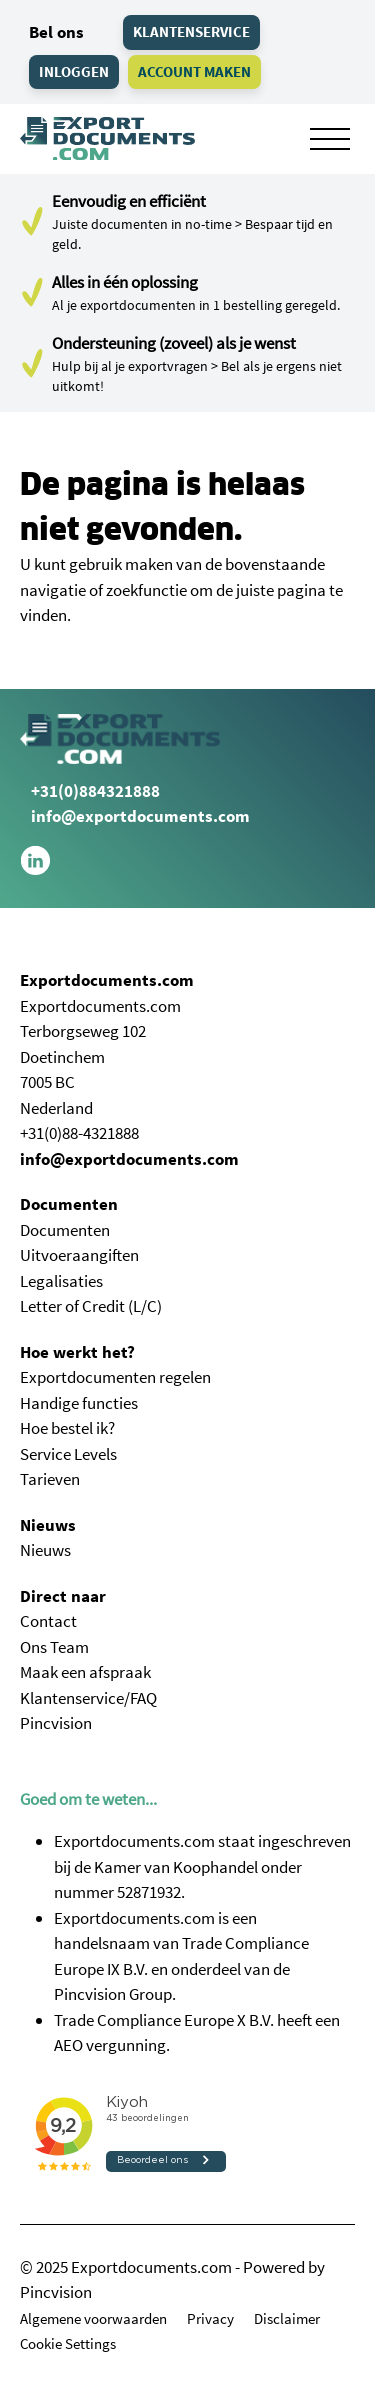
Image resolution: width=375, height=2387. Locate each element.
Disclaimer (287, 2318)
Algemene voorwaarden (93, 2318)
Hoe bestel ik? (67, 1428)
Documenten (69, 1204)
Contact (48, 1621)
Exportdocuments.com (107, 980)
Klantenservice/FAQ (88, 1698)
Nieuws (48, 1525)
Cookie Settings (68, 2343)
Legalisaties (61, 1281)
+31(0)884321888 (90, 791)
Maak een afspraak (85, 1672)
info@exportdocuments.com (140, 816)
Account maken (194, 71)
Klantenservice (191, 31)
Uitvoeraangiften (79, 1255)
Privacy (210, 2318)
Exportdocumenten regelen (115, 1377)
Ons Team (54, 1647)
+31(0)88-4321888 (79, 1133)
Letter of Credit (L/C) (91, 1306)
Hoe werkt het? (77, 1352)
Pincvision (56, 1723)
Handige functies (79, 1403)
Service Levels (68, 1454)
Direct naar (63, 1596)
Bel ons (52, 32)
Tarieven (50, 1479)
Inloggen (74, 71)
